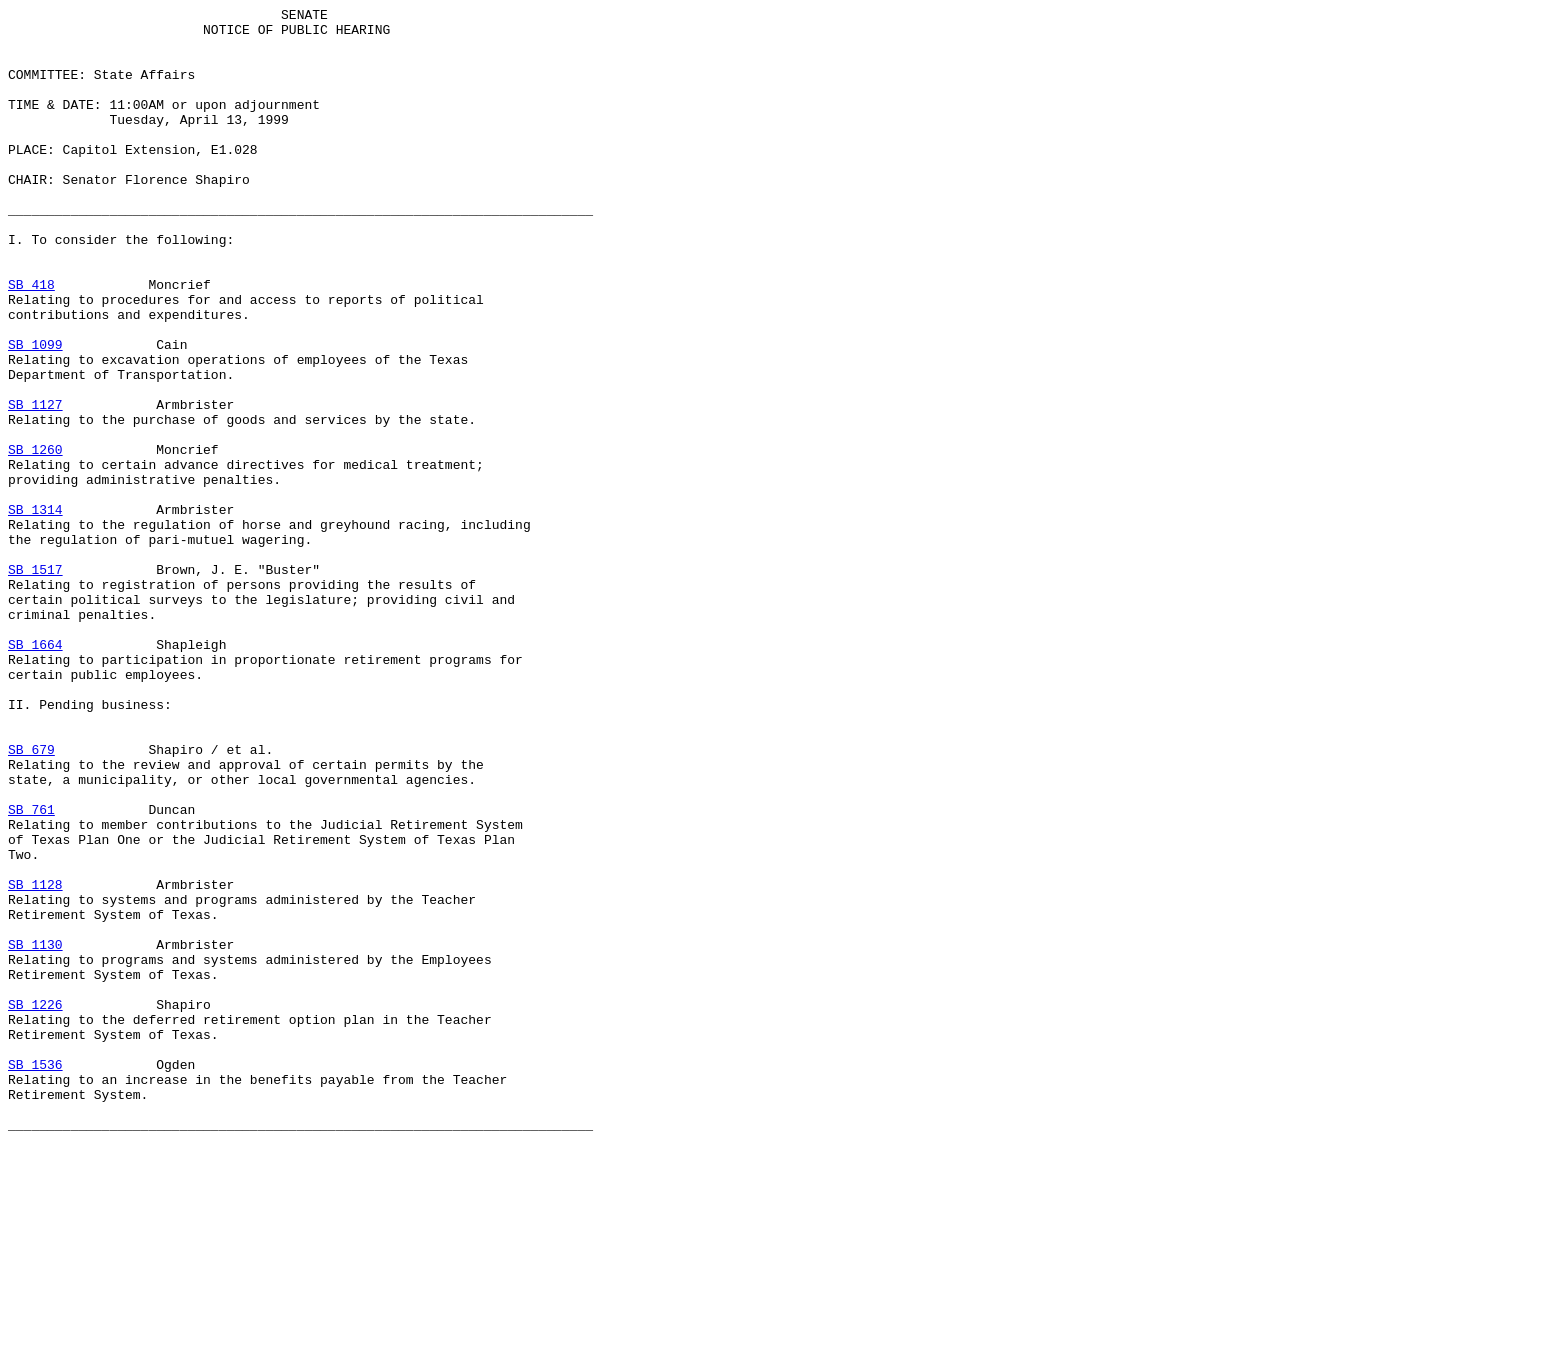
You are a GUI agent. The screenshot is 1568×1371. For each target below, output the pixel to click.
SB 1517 (35, 683)
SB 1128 (35, 1061)
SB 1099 (35, 413)
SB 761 (31, 971)
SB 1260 (35, 539)
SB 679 (31, 899)
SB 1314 (35, 611)
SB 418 (31, 341)
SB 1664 (35, 773)
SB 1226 (35, 1205)
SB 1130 (35, 1133)
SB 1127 (35, 485)
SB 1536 (35, 1277)
